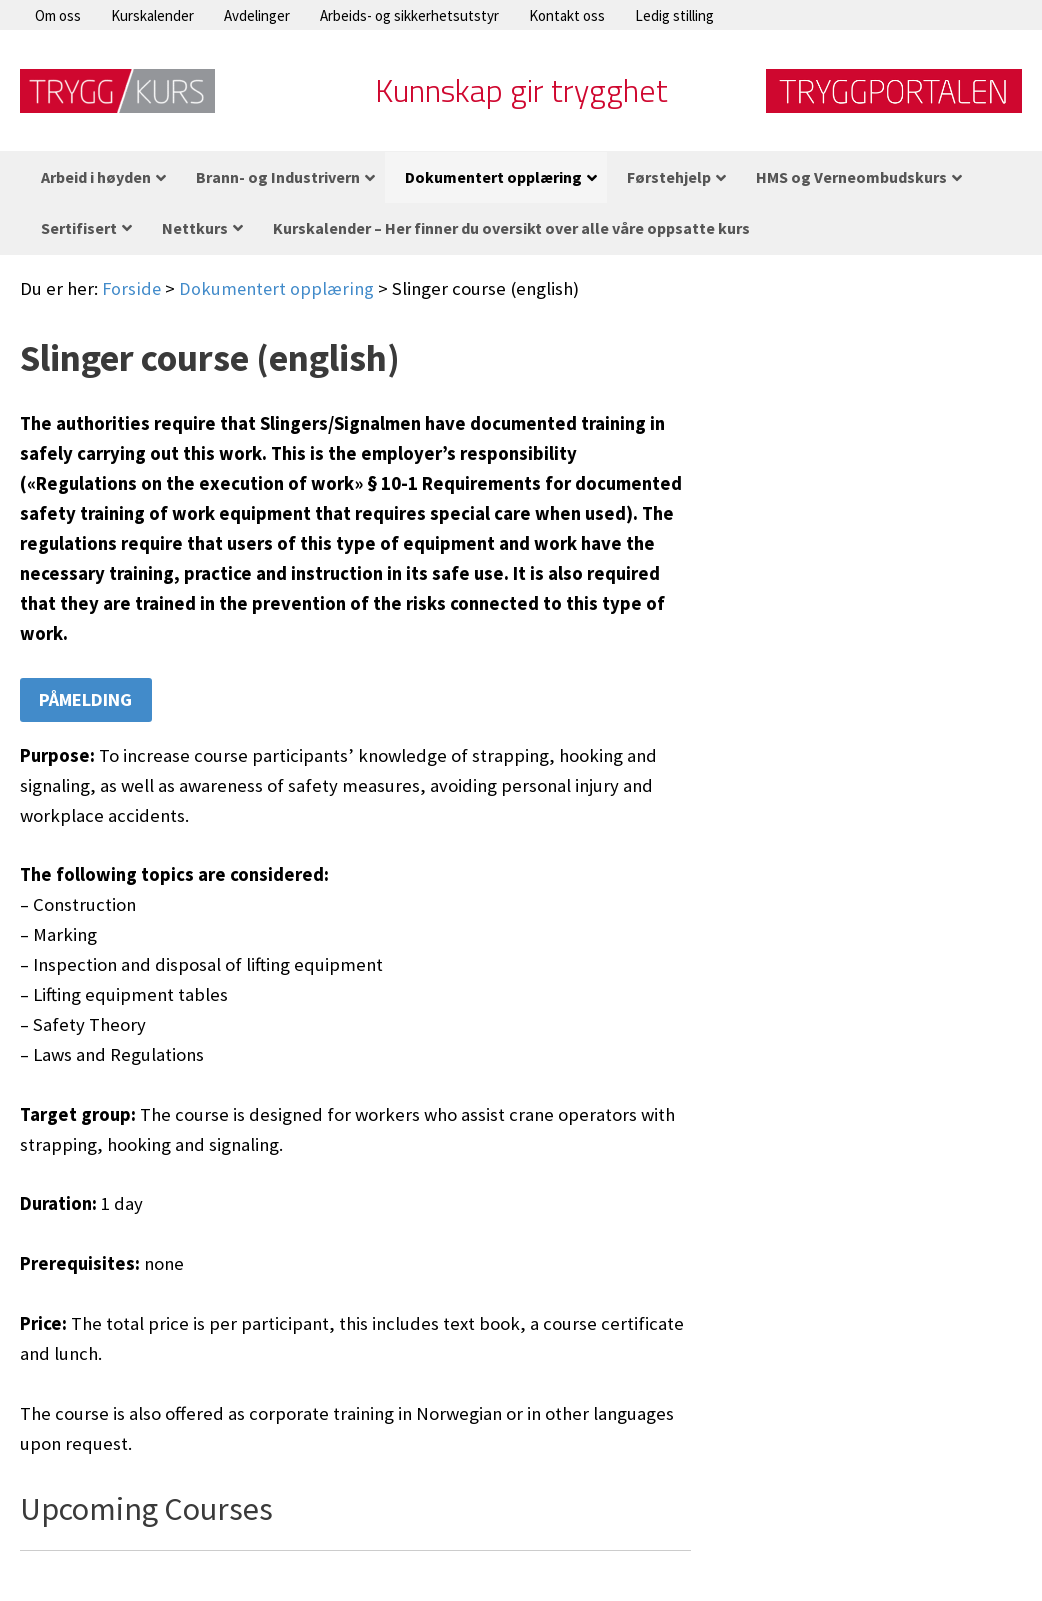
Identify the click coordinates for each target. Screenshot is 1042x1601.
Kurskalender (152, 15)
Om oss (58, 15)
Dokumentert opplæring (278, 288)
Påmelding (87, 700)
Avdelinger (257, 15)
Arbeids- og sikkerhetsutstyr (409, 15)
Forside (132, 288)
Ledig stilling (674, 15)
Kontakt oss (567, 15)
